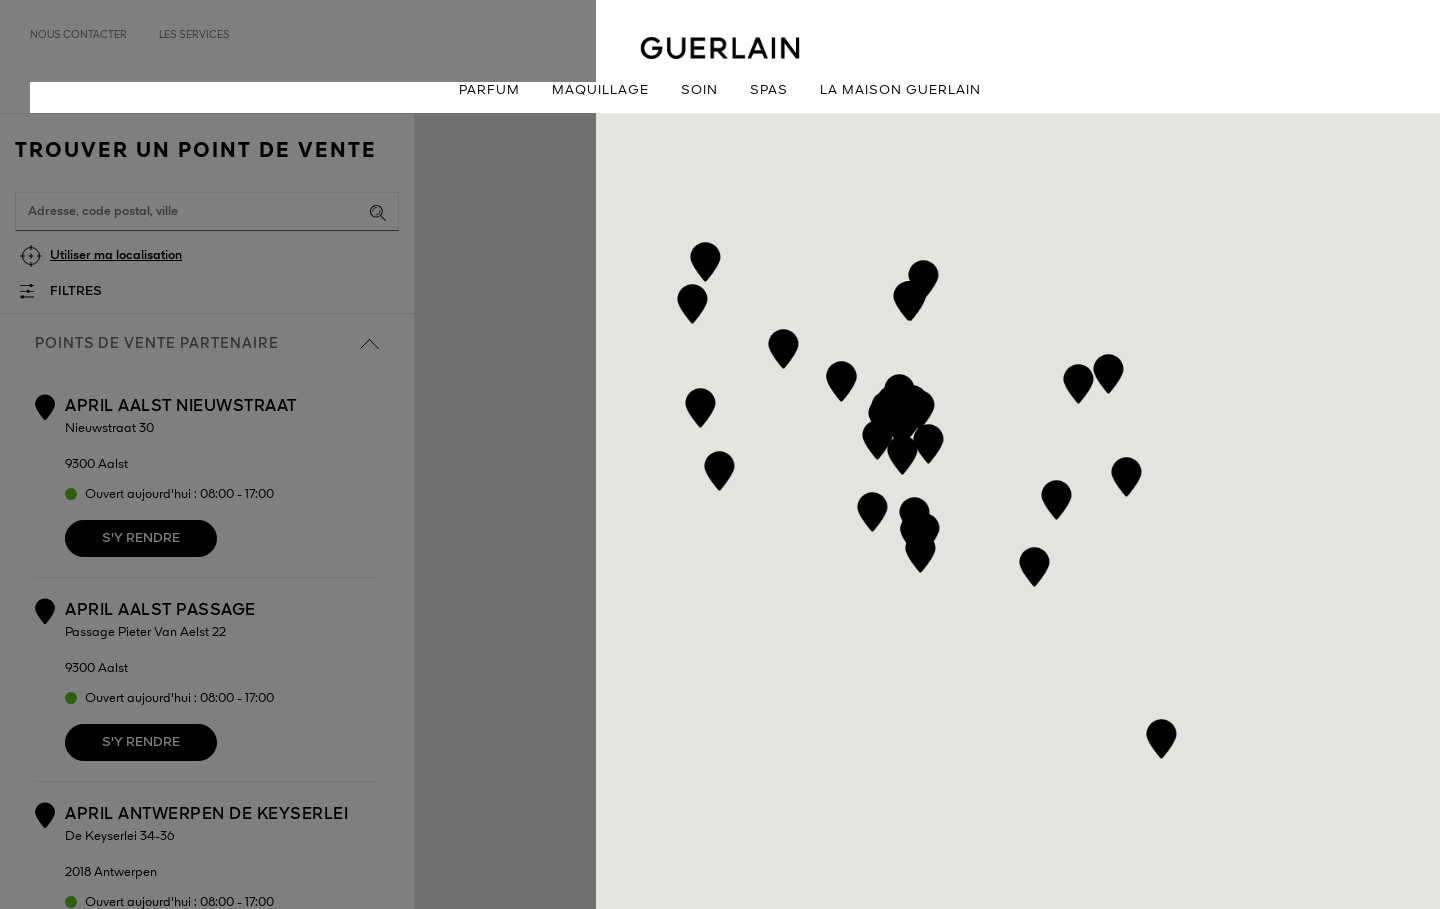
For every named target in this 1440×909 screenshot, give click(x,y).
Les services (194, 35)
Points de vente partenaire (207, 344)
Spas (769, 90)
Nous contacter (78, 35)
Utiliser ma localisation (116, 255)
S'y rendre (141, 538)
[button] (872, 508)
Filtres (76, 291)
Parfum (489, 90)
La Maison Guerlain (900, 90)
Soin (699, 90)
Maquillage (600, 90)
